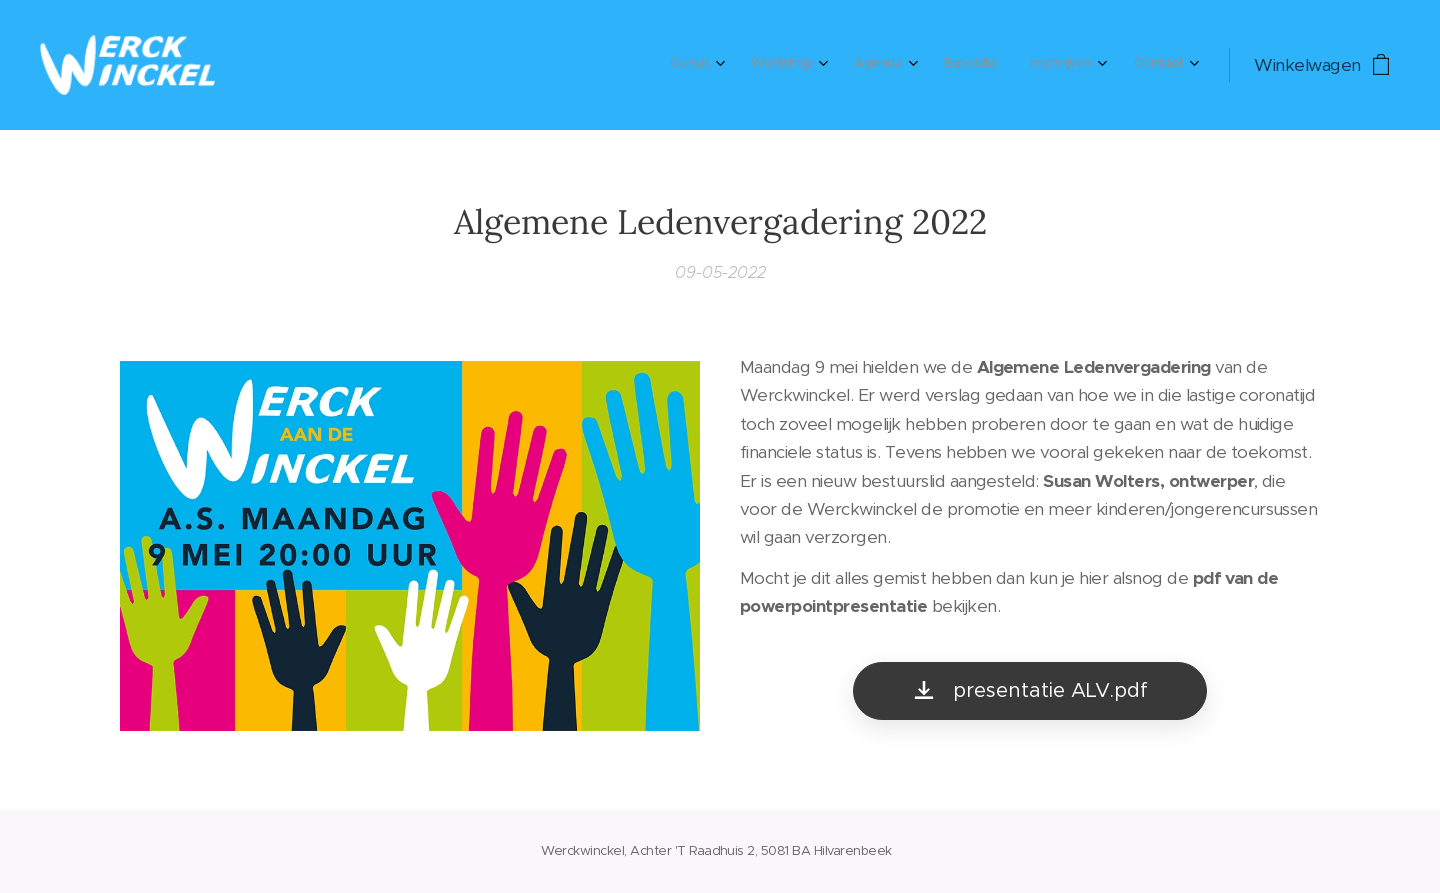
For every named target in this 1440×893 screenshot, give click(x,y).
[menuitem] (993, 65)
